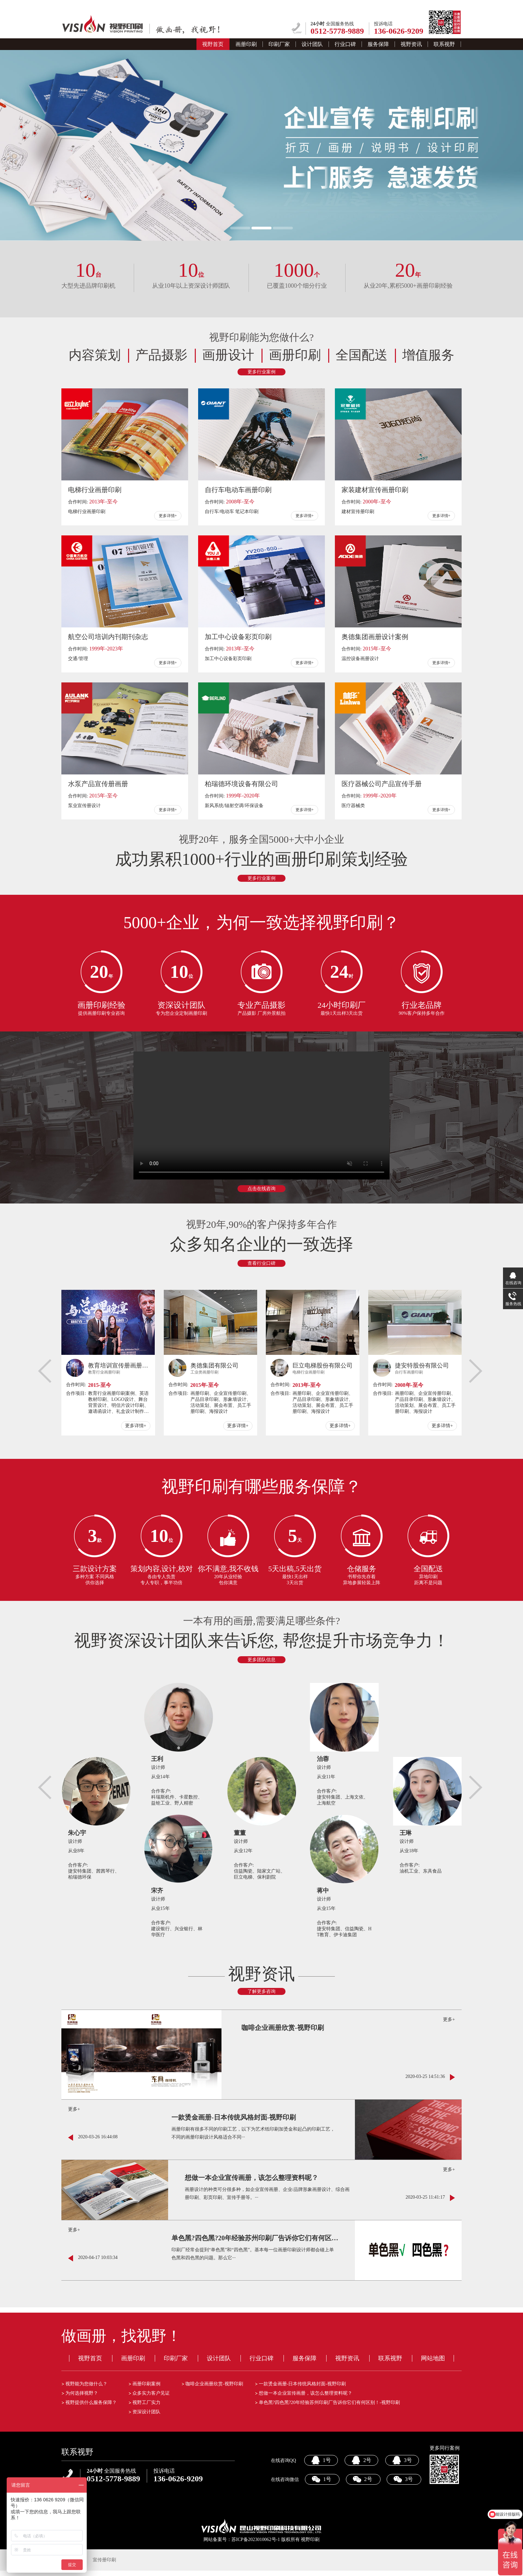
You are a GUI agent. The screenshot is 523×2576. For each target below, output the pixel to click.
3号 (402, 2460)
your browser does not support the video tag (261, 1115)
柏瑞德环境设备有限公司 (241, 783)
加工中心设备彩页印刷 (238, 636)
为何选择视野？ (81, 2393)
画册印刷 (246, 44)
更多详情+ (168, 515)
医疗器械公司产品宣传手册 (382, 783)
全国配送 (362, 355)
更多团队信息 (261, 1659)
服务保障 (378, 44)
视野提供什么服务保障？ (91, 2402)
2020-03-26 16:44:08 (98, 2136)
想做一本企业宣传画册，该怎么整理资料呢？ (251, 2177)
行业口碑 (345, 44)
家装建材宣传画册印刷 (375, 489)
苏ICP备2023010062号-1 (255, 2539)
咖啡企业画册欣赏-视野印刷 (282, 2027)
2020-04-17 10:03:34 (98, 2257)
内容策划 (95, 355)
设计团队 (312, 44)
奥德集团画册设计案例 (375, 636)
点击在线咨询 (261, 1188)
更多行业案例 (261, 371)
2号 (361, 2460)
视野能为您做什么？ (86, 2383)
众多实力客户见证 (151, 2393)
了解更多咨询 (261, 1991)
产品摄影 (161, 355)
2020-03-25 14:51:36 (425, 2076)
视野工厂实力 (146, 2402)
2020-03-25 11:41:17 (425, 2197)
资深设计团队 (146, 2411)
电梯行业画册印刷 (94, 489)
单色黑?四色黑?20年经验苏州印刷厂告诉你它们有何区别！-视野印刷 (254, 2238)
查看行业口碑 (261, 1263)
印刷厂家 (279, 44)
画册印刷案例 (146, 2383)
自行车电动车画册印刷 (238, 489)
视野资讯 (411, 44)
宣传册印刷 (104, 2559)
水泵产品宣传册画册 (98, 783)
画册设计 (228, 355)
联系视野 (444, 44)
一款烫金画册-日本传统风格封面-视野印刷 (233, 2117)
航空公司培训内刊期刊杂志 (108, 636)
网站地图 (433, 2358)
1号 (321, 2460)
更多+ (449, 2019)
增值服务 (428, 355)
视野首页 (212, 44)
